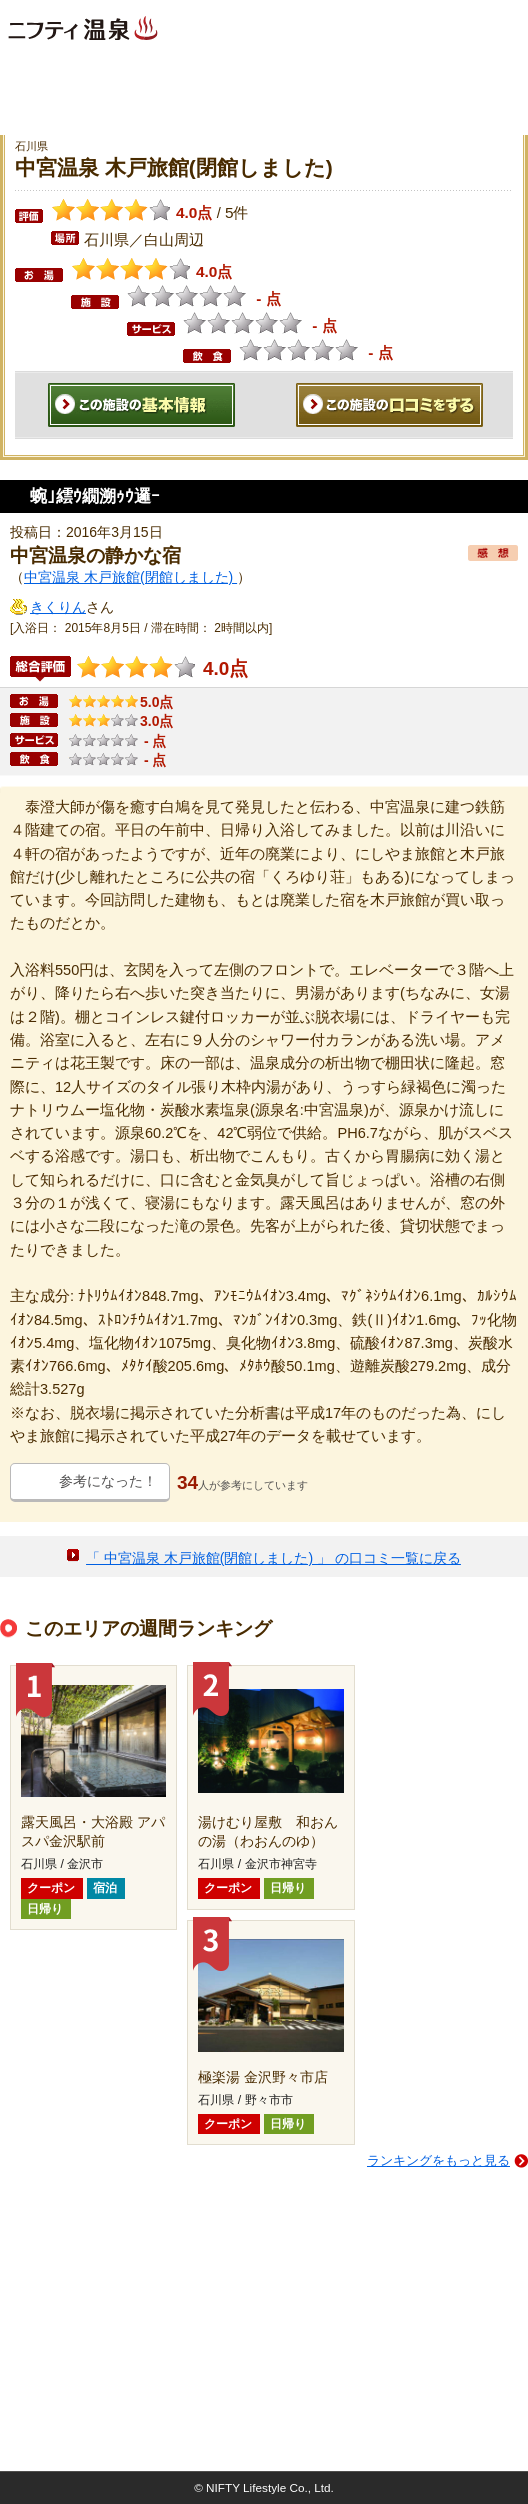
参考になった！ (108, 1481)
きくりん (58, 607)
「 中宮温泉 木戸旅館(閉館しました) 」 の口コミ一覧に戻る (273, 1558)
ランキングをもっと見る (438, 2160)
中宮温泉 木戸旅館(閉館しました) (130, 577)
